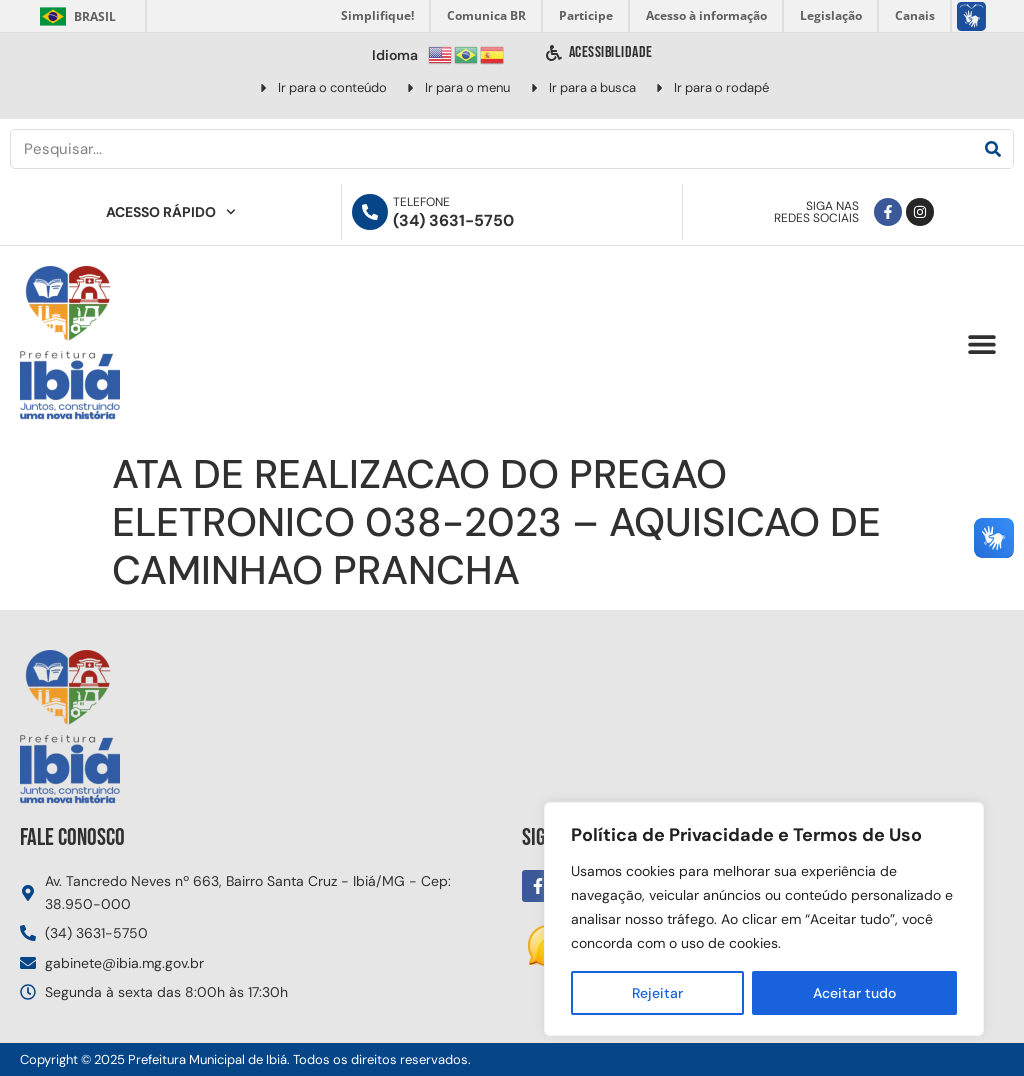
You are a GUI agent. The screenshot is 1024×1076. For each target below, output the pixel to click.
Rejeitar (657, 993)
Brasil (74, 16)
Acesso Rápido (171, 212)
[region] (764, 919)
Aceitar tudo (854, 993)
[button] (981, 344)
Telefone (421, 202)
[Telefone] (370, 212)
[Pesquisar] (993, 149)
